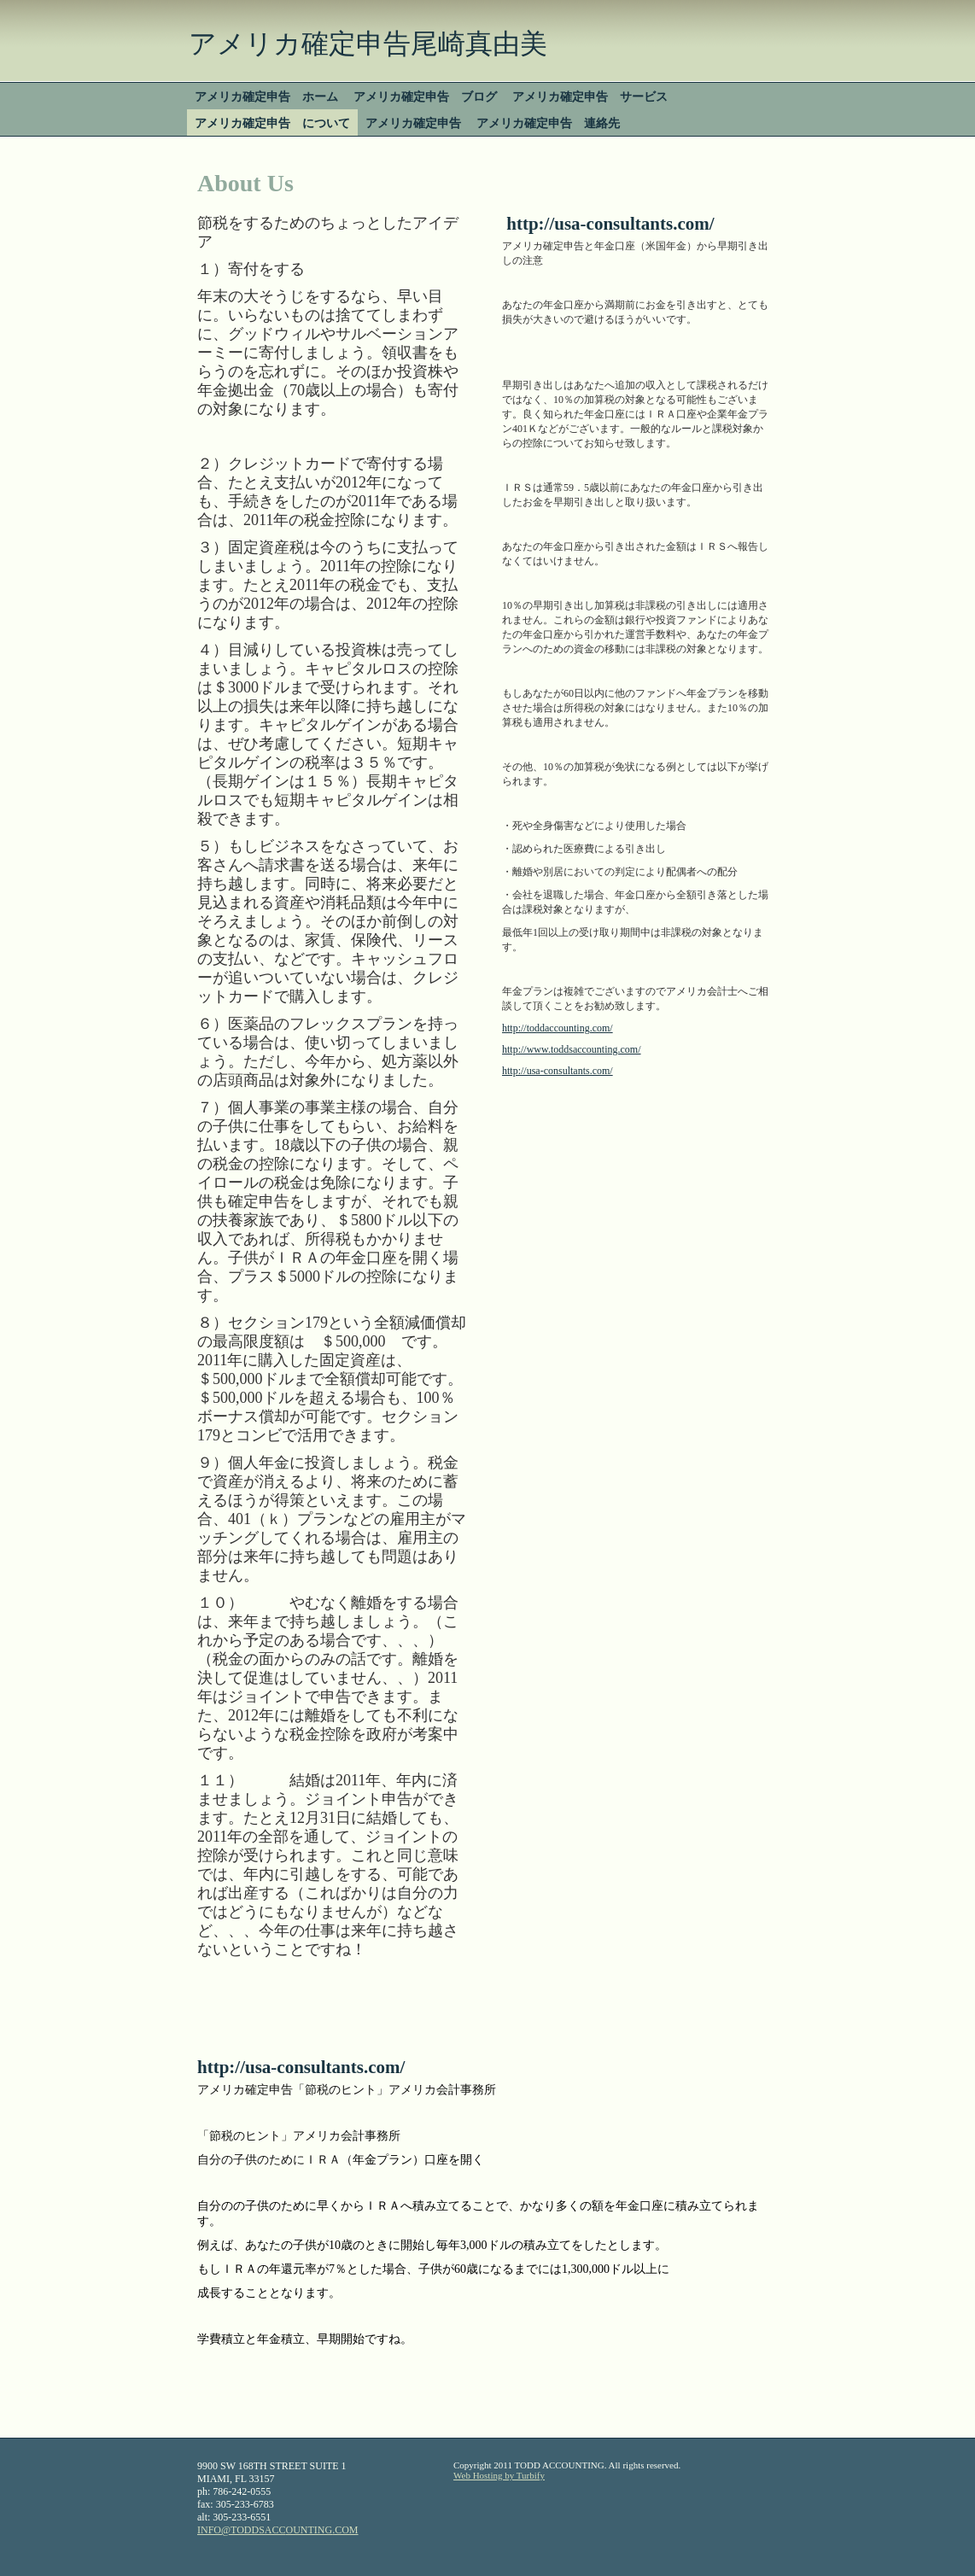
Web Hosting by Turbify (499, 2475)
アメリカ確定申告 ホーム (266, 96)
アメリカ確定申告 (413, 123)
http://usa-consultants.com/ (557, 1071)
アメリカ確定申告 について (272, 123)
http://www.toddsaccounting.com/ (571, 1049)
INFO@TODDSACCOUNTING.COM (278, 2530)
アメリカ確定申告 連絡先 (548, 123)
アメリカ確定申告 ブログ (425, 96)
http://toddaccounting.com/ (557, 1028)
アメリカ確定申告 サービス (590, 96)
